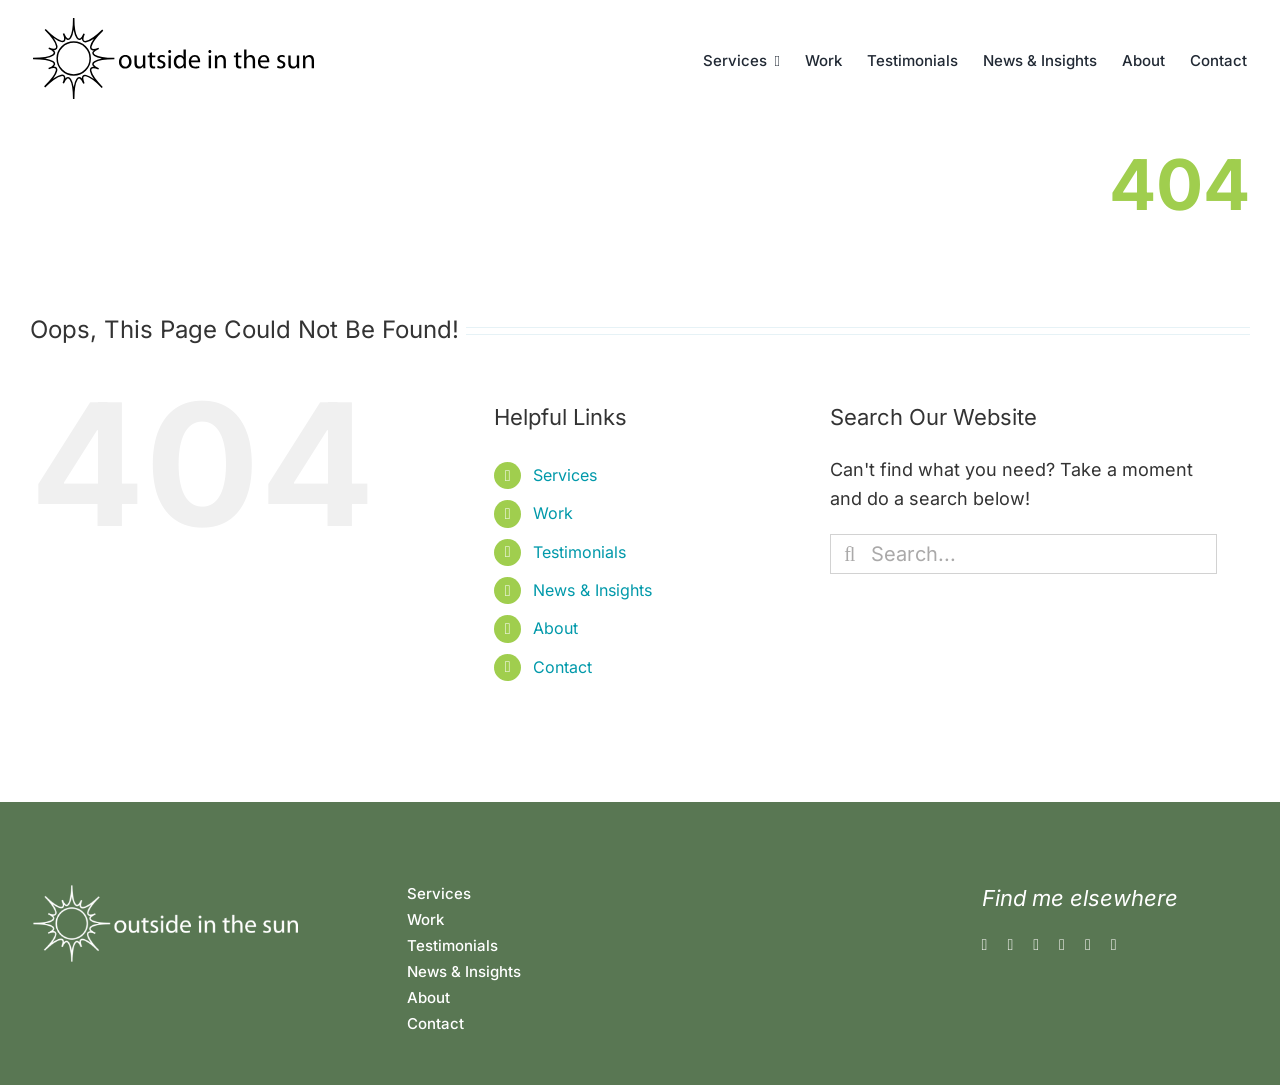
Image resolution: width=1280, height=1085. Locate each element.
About (555, 628)
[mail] (1114, 945)
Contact (562, 667)
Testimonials (579, 552)
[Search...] (1023, 554)
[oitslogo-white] (164, 890)
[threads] (1036, 945)
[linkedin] (1062, 945)
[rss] (1088, 945)
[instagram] (1010, 945)
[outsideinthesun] (175, 26)
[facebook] (985, 945)
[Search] (850, 554)
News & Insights (592, 590)
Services (565, 475)
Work (553, 513)
